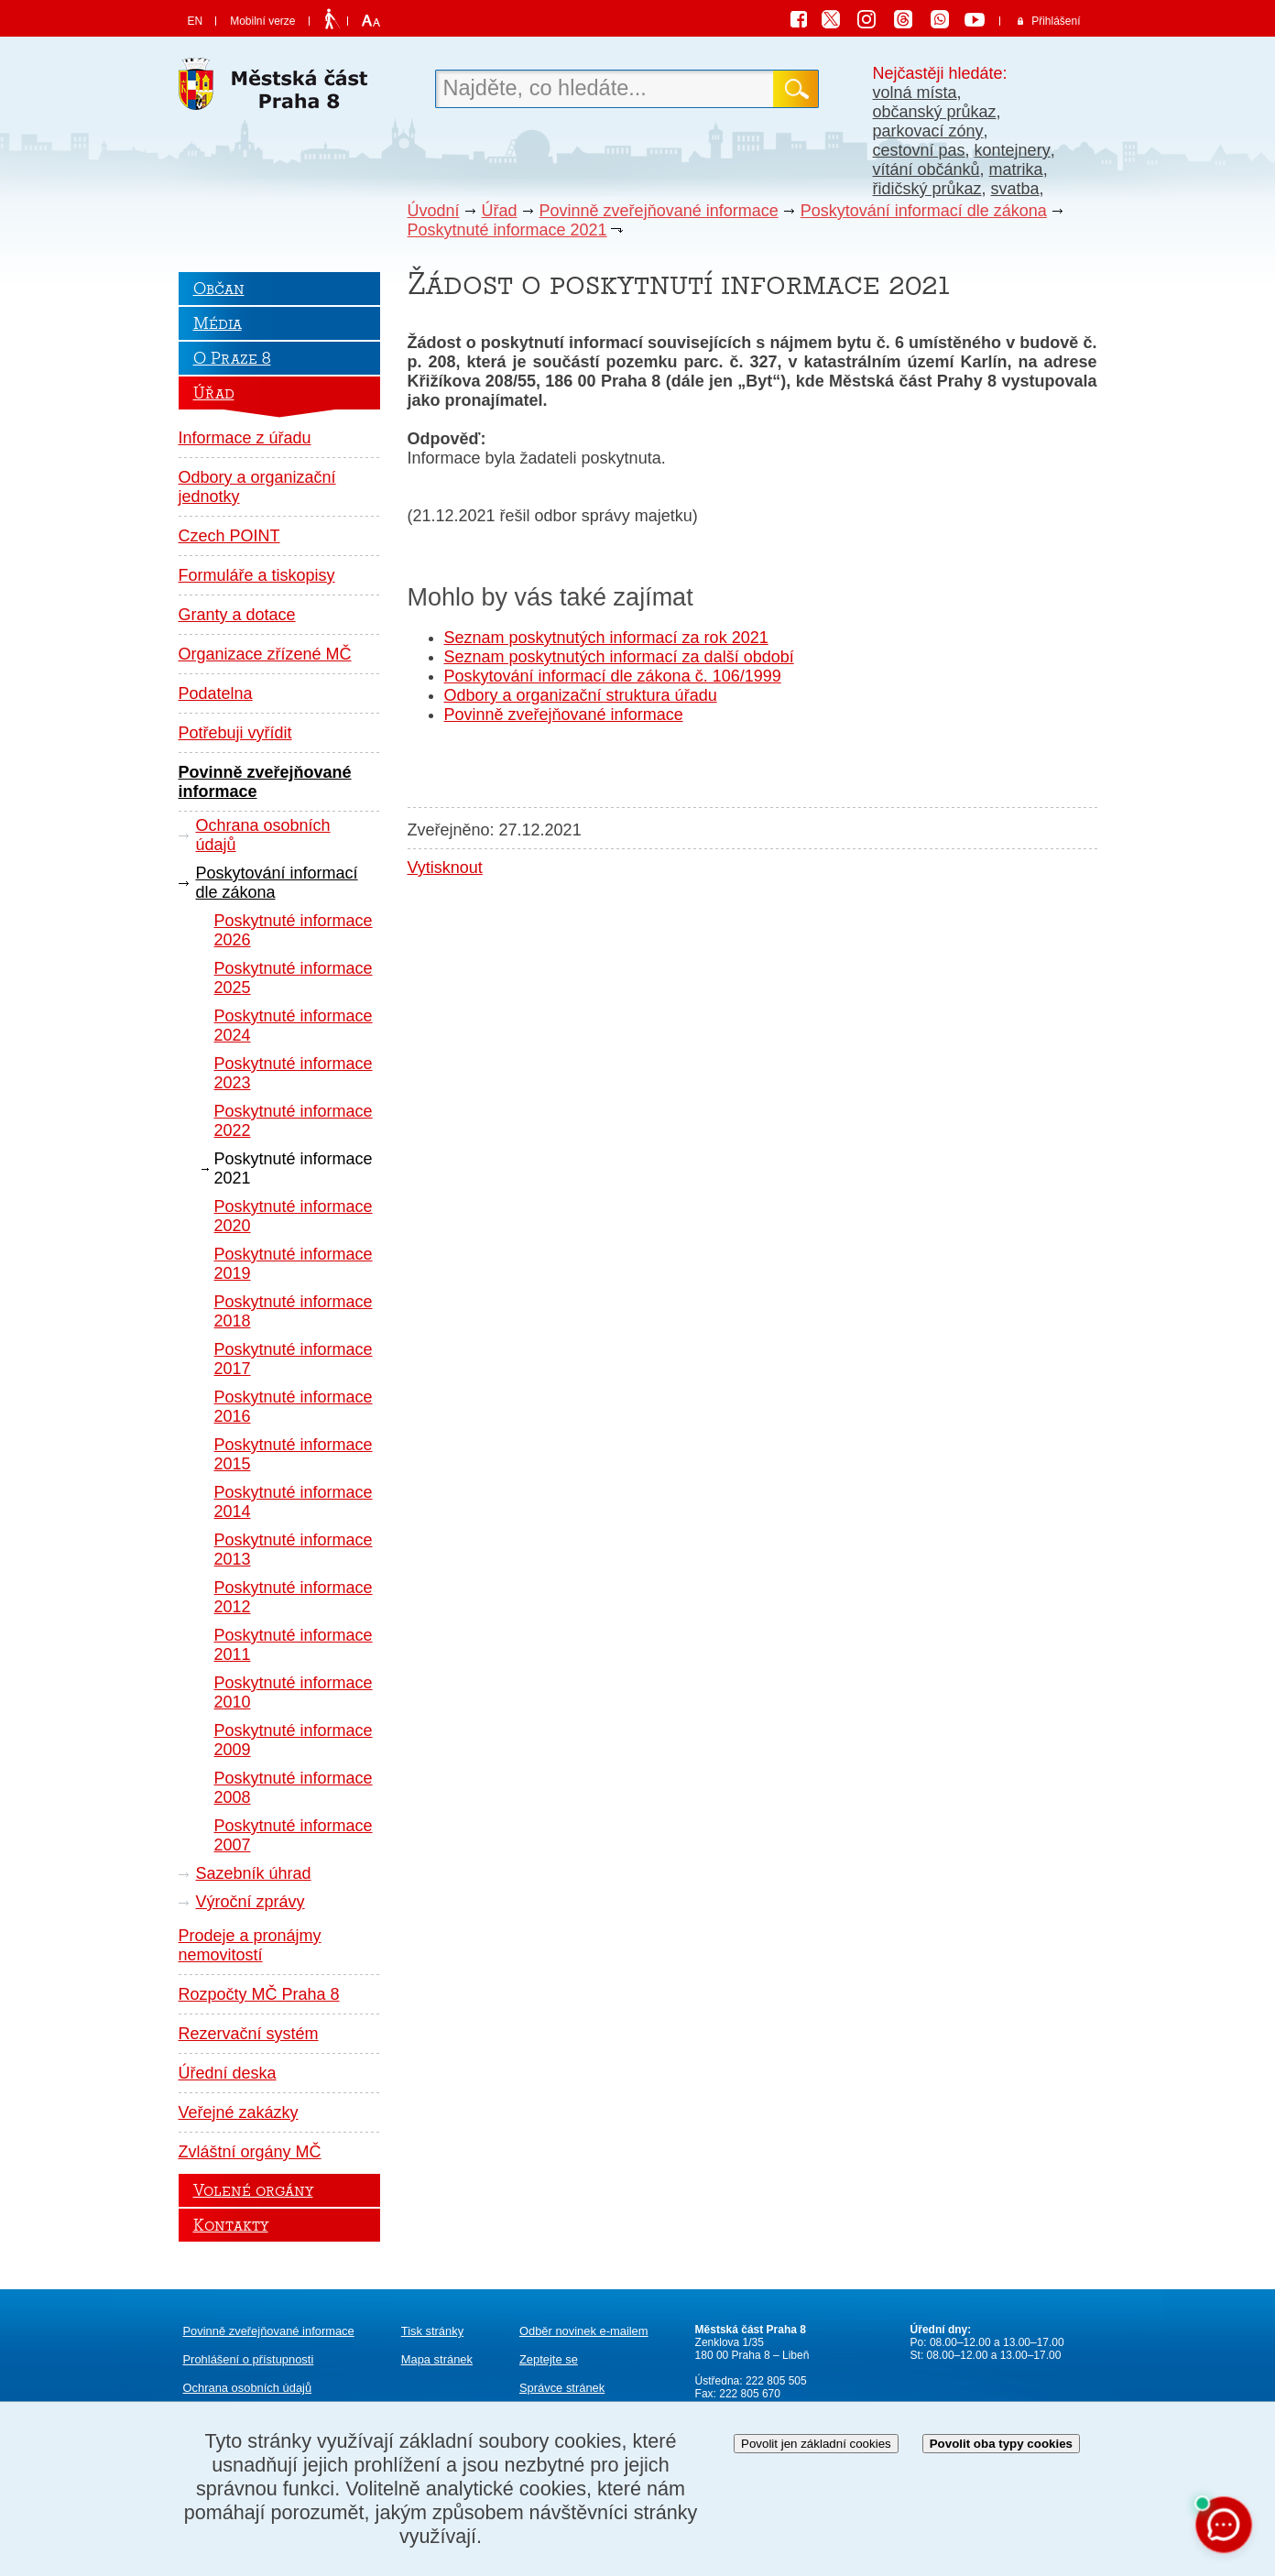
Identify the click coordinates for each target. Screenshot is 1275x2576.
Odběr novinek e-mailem (583, 2331)
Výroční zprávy (250, 1902)
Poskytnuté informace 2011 (293, 1645)
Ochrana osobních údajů (263, 835)
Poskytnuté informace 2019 (293, 1264)
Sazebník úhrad (253, 1873)
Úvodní (434, 211)
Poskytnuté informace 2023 (293, 1073)
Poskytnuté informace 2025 (293, 978)
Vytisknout (445, 867)
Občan (219, 288)
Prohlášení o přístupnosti (248, 2359)
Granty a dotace (237, 615)
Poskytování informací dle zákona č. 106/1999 (612, 676)
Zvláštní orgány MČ (250, 2152)
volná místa (915, 92)
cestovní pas (919, 150)
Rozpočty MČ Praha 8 (259, 1994)
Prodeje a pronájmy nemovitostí (250, 1945)
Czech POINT (229, 536)
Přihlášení (1055, 21)
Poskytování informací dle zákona (924, 211)
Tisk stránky (432, 2331)
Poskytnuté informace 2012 (293, 1597)
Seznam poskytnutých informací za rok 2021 (606, 637)
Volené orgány (253, 2190)
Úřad (500, 211)
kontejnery (1013, 150)
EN (195, 21)
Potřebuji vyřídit (235, 733)
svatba (1015, 189)
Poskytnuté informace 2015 (293, 1454)
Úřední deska (228, 2073)
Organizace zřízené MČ (265, 654)
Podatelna (216, 693)
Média (217, 323)
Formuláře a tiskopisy (257, 575)
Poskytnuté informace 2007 (293, 1835)
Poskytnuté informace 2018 (293, 1311)
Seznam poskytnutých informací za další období (619, 657)
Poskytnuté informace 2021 (507, 230)
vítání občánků (926, 169)
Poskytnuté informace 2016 (293, 1406)
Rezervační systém (249, 2034)
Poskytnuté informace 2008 (293, 1787)
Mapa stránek (437, 2359)
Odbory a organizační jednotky (257, 487)
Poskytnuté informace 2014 (293, 1502)
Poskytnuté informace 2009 (293, 1740)
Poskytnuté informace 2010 (293, 1692)
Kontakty (230, 2225)
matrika (1016, 169)
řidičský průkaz (927, 189)
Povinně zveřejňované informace (659, 211)
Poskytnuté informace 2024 (293, 1025)
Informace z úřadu (245, 438)
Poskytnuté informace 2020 (293, 1216)
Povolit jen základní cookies (816, 2443)
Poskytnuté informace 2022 (293, 1121)
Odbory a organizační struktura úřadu (580, 695)
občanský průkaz (935, 112)
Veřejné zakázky (239, 2112)
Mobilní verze (262, 21)
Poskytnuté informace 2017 (293, 1359)
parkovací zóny (928, 131)
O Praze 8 (232, 358)
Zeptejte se (548, 2359)
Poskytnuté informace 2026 (293, 930)
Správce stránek (562, 2388)
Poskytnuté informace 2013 (293, 1549)
